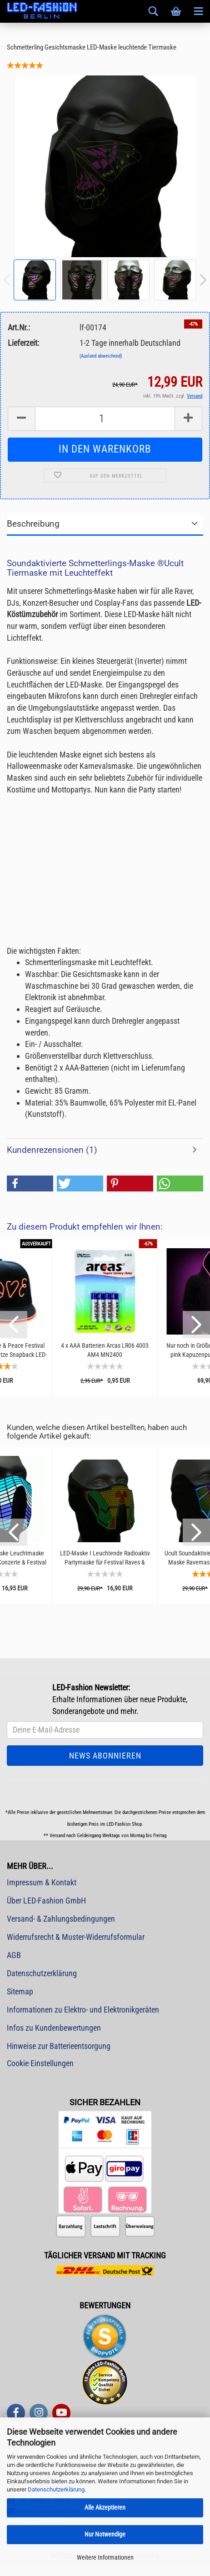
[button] (30, 1183)
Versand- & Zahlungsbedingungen (61, 1918)
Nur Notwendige (105, 2534)
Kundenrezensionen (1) (52, 1150)
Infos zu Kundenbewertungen (54, 2028)
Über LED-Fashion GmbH (46, 1900)
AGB (14, 1955)
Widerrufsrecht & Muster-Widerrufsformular (76, 1937)
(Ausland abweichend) (101, 356)
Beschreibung (33, 523)
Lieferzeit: (23, 343)
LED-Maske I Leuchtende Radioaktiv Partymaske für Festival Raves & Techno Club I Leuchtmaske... (105, 1558)
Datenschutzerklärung (56, 2489)
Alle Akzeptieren (105, 2507)
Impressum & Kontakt (41, 1882)
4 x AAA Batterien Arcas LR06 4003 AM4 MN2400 (105, 1350)
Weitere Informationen (105, 2557)
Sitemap (20, 1991)
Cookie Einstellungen (40, 2063)
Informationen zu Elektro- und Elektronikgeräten (83, 2009)
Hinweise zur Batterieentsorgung (58, 2046)
